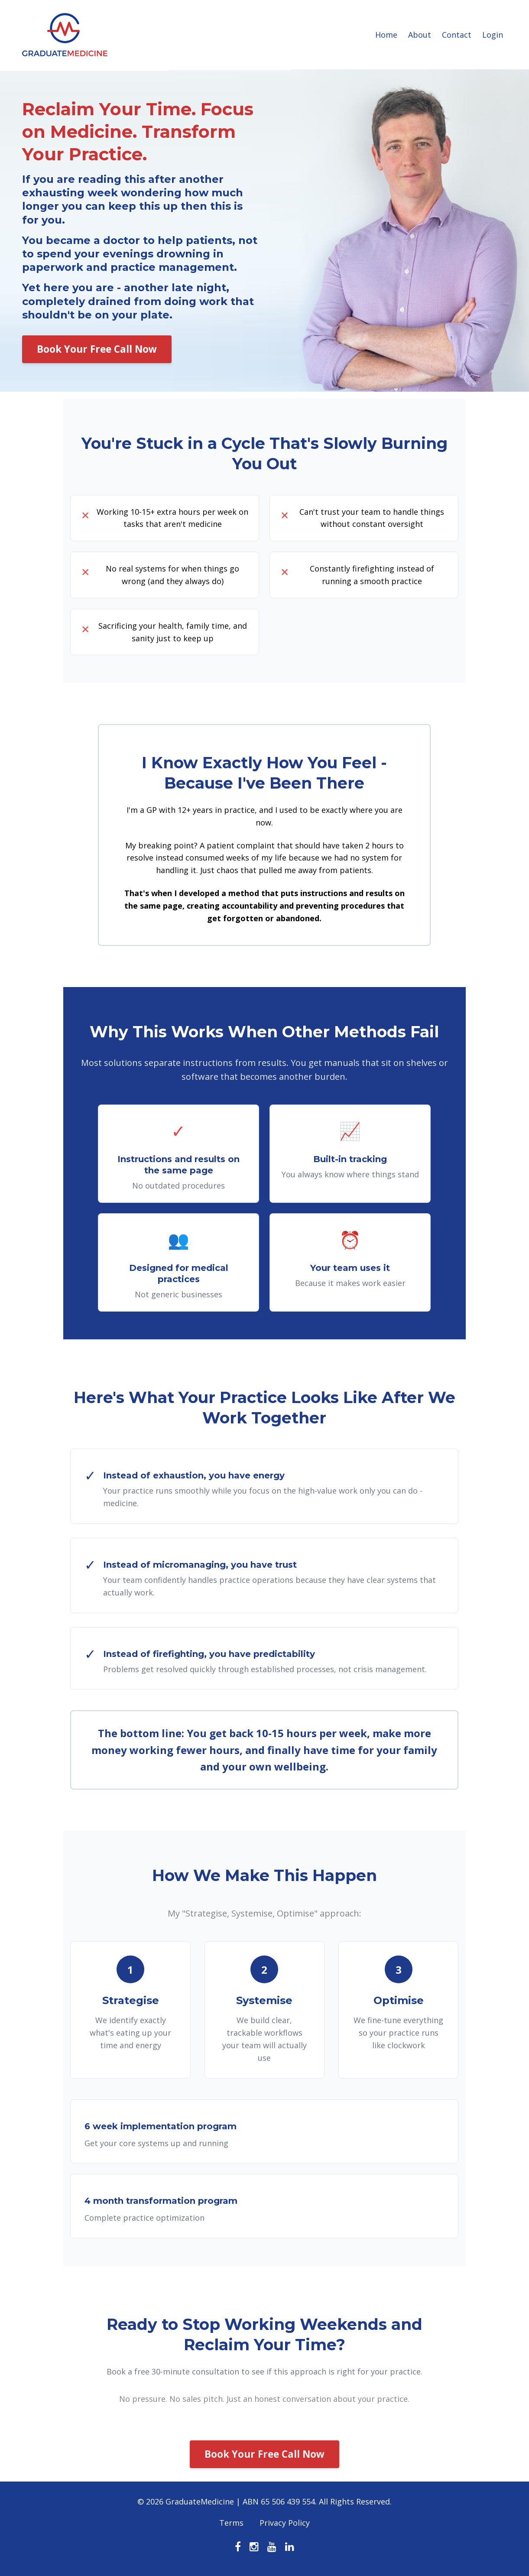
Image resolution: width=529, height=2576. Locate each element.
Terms (231, 2523)
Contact (456, 34)
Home (386, 34)
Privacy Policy (285, 2523)
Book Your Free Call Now (97, 349)
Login (492, 34)
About (419, 34)
